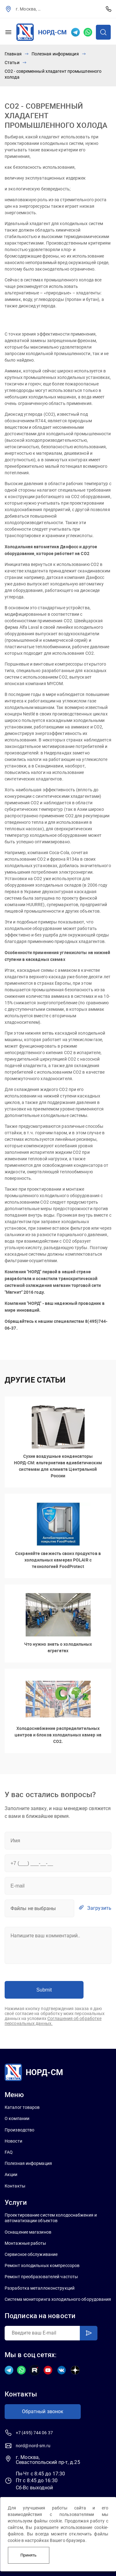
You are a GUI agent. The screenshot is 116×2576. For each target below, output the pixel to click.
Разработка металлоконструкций (40, 2288)
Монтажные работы (25, 2243)
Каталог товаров (22, 2107)
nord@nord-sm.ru (33, 2445)
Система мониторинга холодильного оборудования (58, 2299)
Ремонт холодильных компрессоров (42, 2265)
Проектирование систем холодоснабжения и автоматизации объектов (51, 2218)
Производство (19, 2129)
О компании (17, 2118)
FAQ (9, 2152)
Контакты (15, 2185)
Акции (11, 2174)
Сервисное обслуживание (31, 2254)
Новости (13, 2141)
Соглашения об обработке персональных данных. (53, 2021)
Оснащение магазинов (28, 2232)
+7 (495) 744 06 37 (108, 9)
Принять (28, 2555)
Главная (13, 53)
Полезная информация (55, 53)
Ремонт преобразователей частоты (41, 2276)
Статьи (12, 62)
